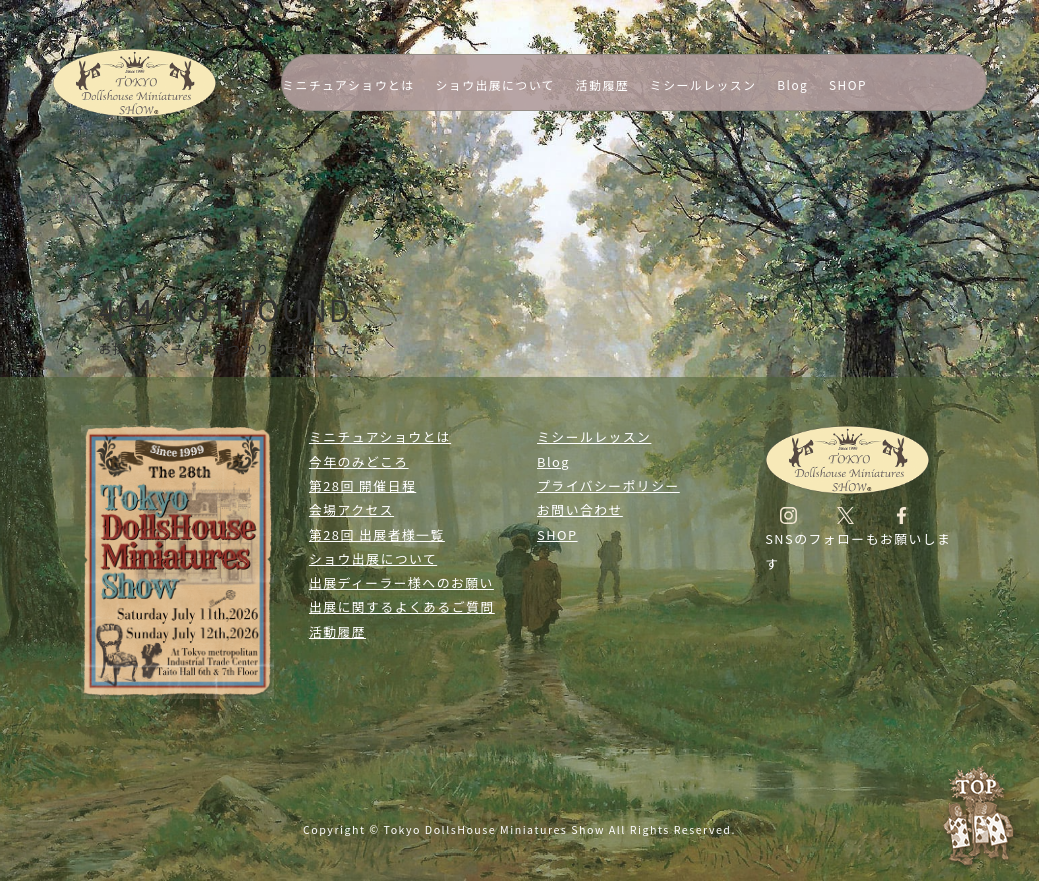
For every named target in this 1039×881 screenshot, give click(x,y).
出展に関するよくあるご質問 (402, 606)
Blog (792, 84)
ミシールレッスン (703, 84)
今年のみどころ (359, 461)
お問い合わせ (580, 509)
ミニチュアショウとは (348, 84)
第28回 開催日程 (362, 485)
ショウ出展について (495, 84)
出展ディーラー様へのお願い (401, 582)
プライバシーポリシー (608, 485)
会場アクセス (351, 509)
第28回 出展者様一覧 (377, 534)
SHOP (848, 84)
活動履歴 (602, 84)
